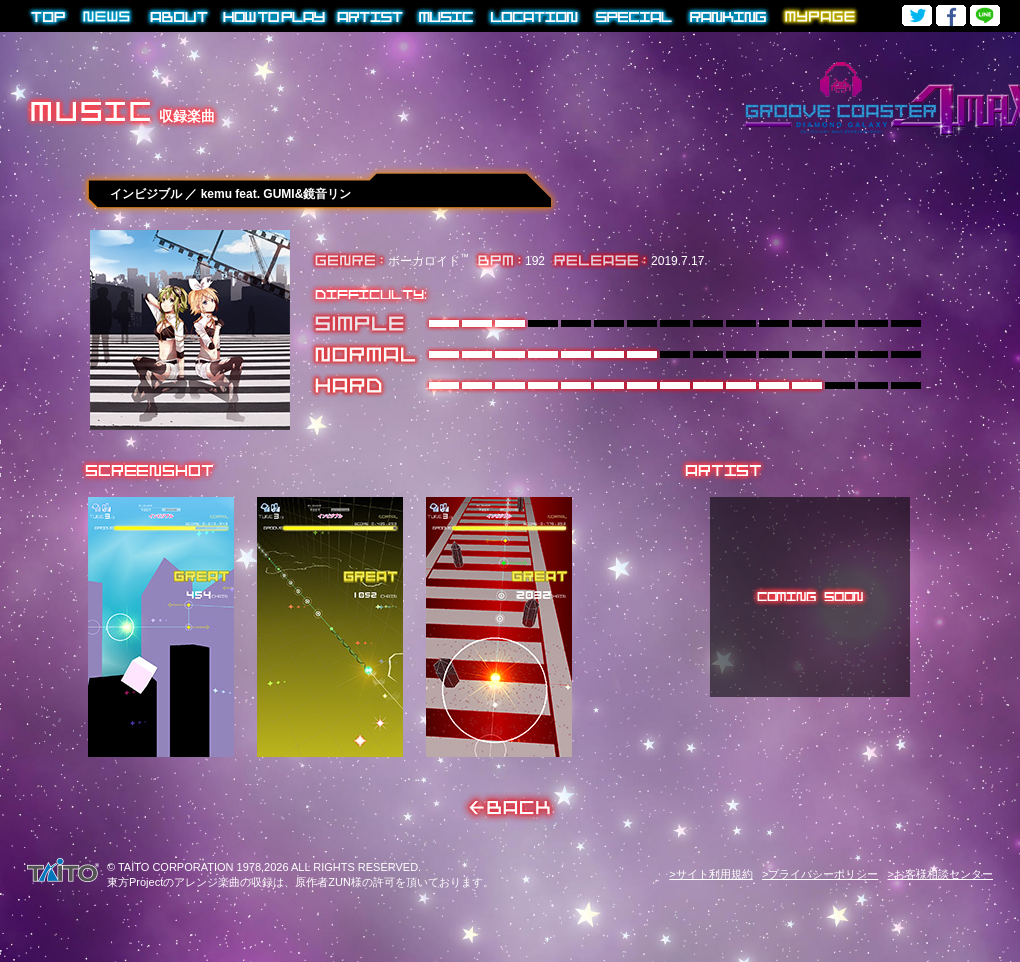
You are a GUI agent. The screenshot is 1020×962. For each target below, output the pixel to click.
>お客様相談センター (940, 874)
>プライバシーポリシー (820, 874)
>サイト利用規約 (710, 874)
